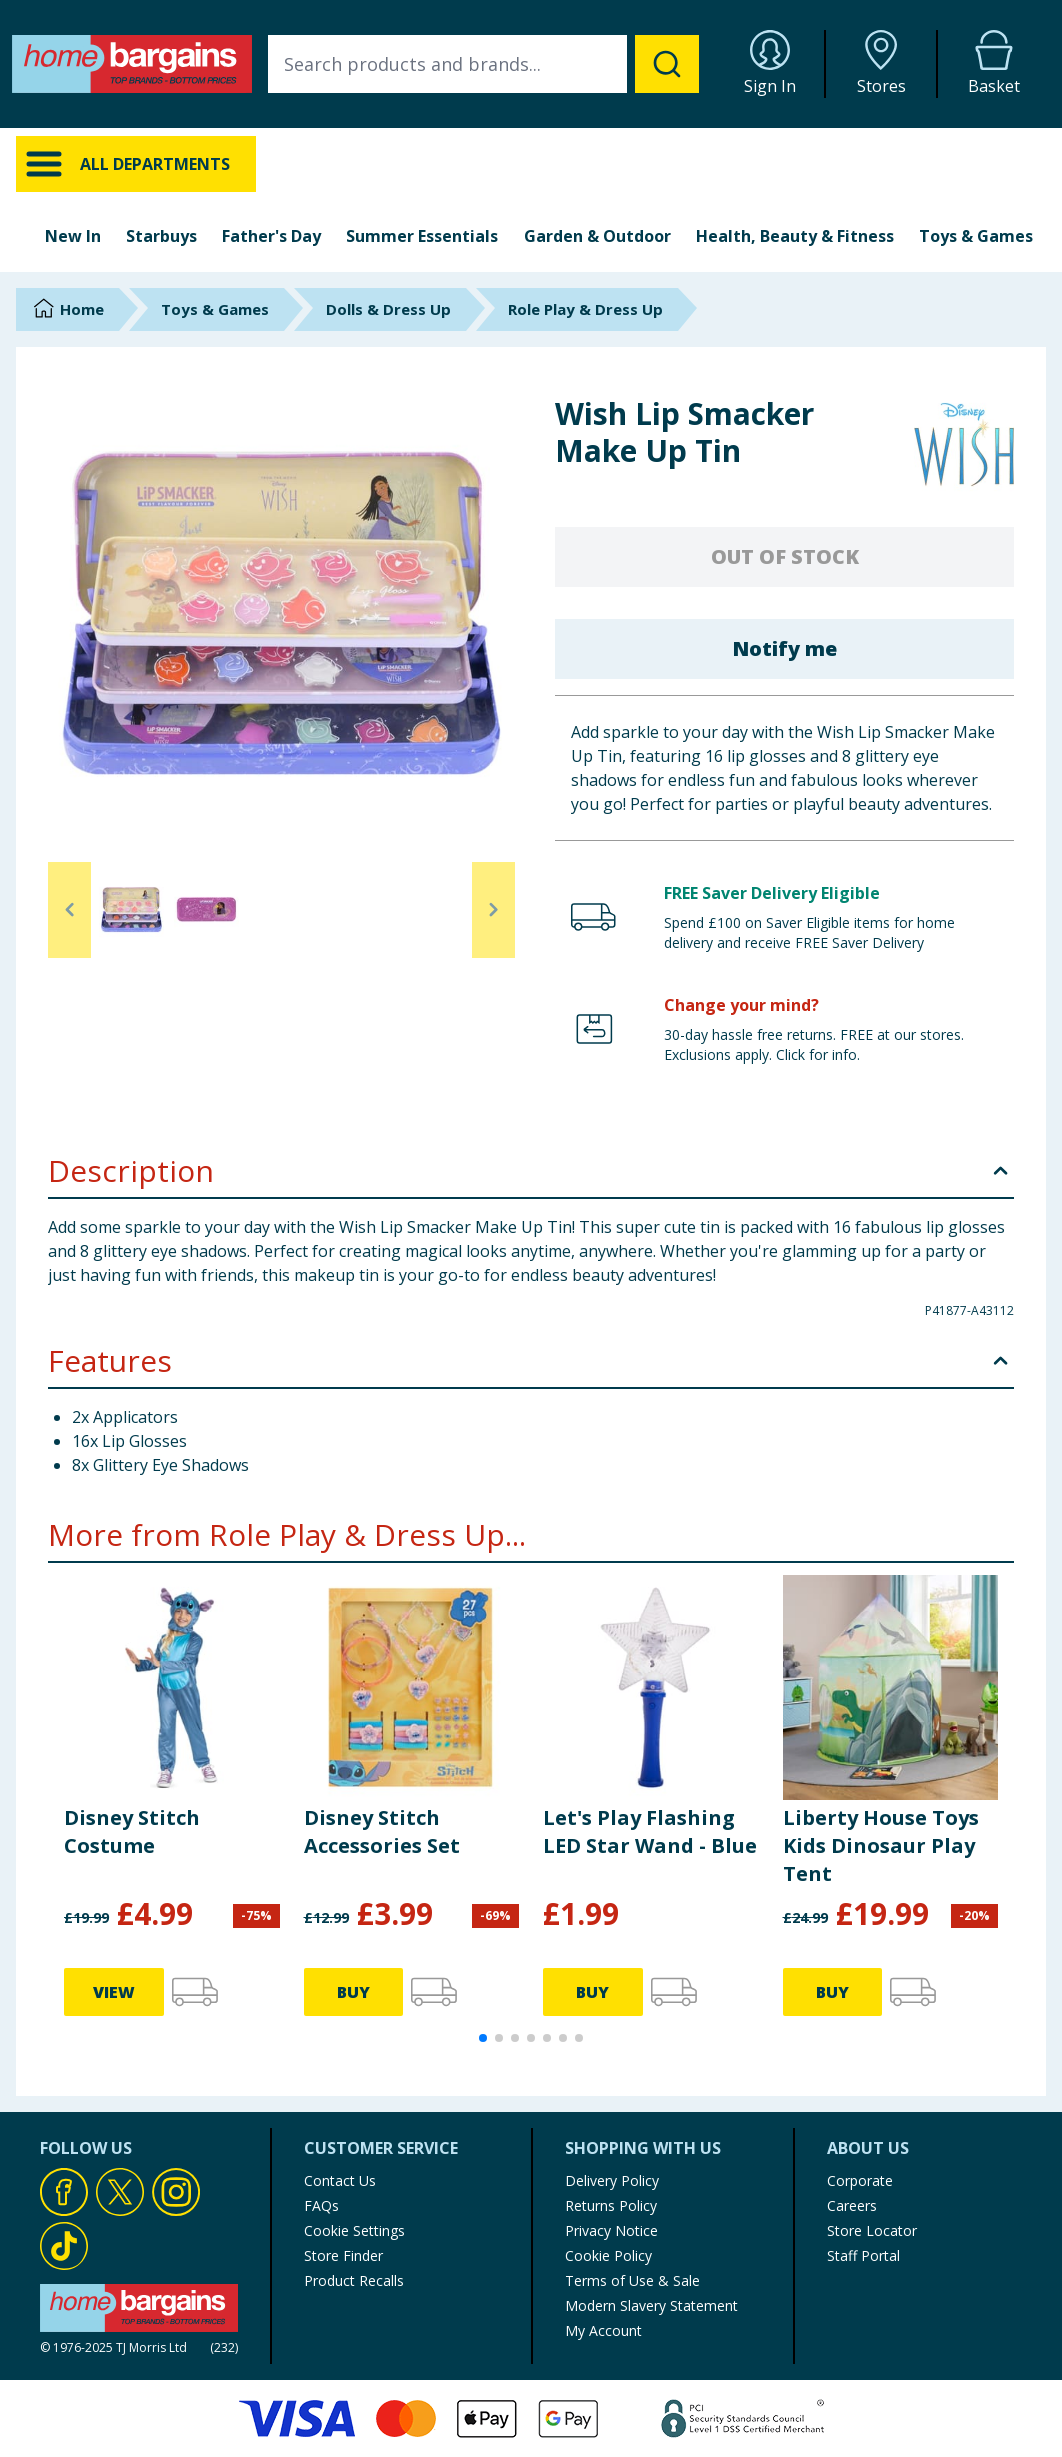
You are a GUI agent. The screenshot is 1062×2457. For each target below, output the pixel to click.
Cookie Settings (354, 2230)
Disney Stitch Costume (132, 1831)
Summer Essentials (422, 236)
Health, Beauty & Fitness (795, 236)
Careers (852, 2205)
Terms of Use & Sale (632, 2280)
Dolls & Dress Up (388, 309)
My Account (603, 2330)
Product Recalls (354, 2280)
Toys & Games (976, 236)
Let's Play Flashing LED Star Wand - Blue (650, 1831)
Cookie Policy (608, 2255)
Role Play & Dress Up (585, 309)
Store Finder (343, 2255)
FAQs (321, 2205)
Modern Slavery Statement (651, 2305)
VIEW (114, 1992)
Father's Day (271, 236)
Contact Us (340, 2180)
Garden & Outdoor (597, 236)
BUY (353, 1992)
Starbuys (161, 236)
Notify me (784, 648)
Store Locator (872, 2230)
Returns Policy (611, 2205)
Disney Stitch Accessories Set (382, 1831)
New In (73, 236)
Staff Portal (863, 2255)
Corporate (860, 2180)
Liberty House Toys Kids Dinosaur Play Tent (881, 1845)
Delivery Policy (612, 2180)
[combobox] (483, 64)
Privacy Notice (611, 2230)
